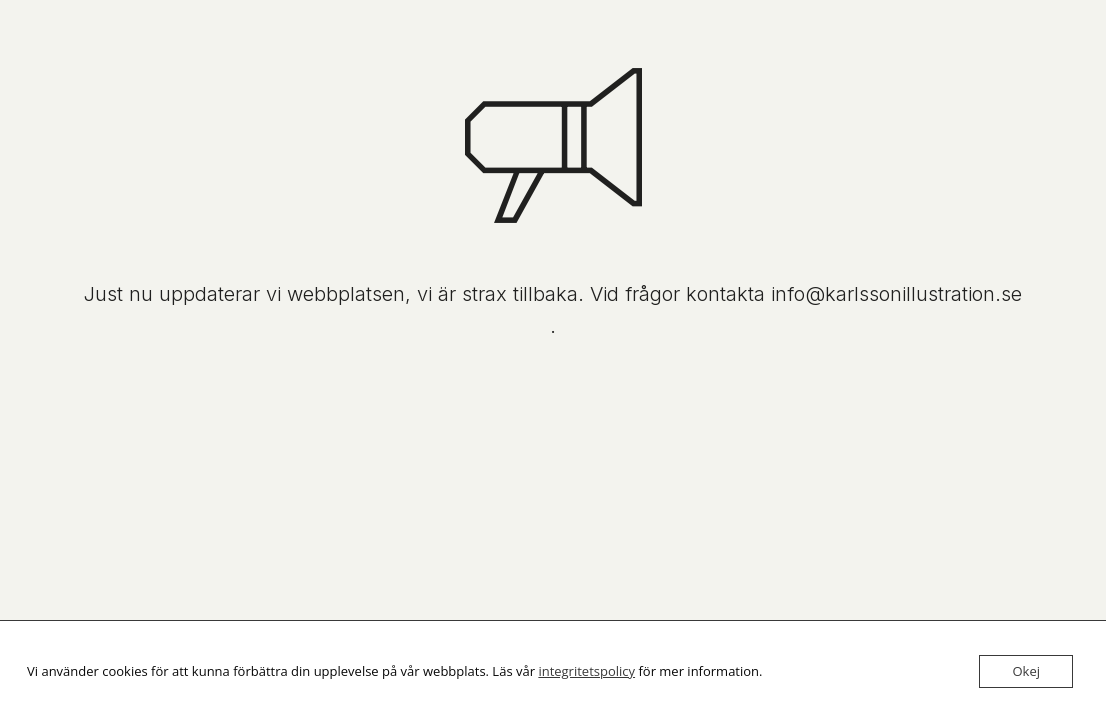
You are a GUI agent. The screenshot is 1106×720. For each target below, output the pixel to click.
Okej (1026, 671)
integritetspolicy (586, 671)
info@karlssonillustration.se (896, 294)
